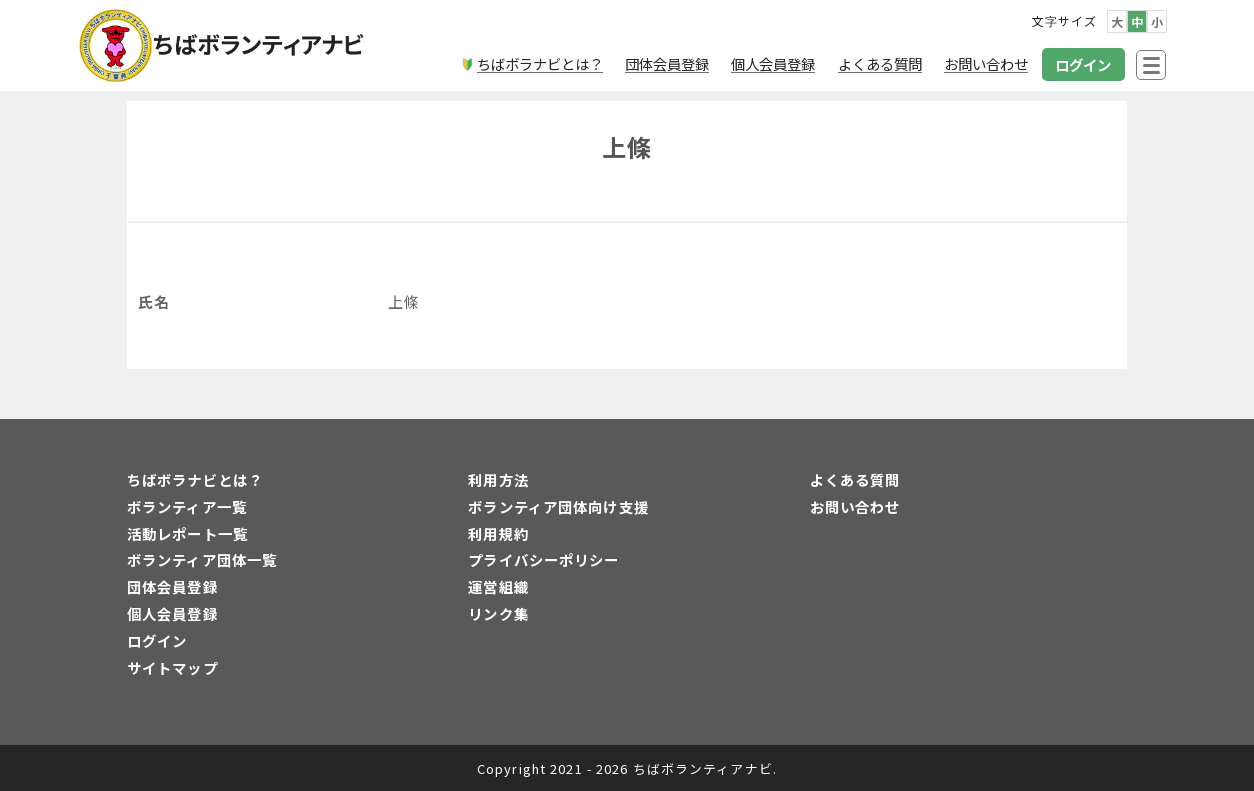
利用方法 (498, 479)
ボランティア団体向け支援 (558, 506)
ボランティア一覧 (187, 506)
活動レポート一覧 (187, 533)
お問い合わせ (855, 506)
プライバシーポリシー (543, 559)
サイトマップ (172, 667)
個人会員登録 (172, 613)
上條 (627, 146)
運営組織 (498, 586)
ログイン (157, 640)
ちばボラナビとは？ (195, 479)
